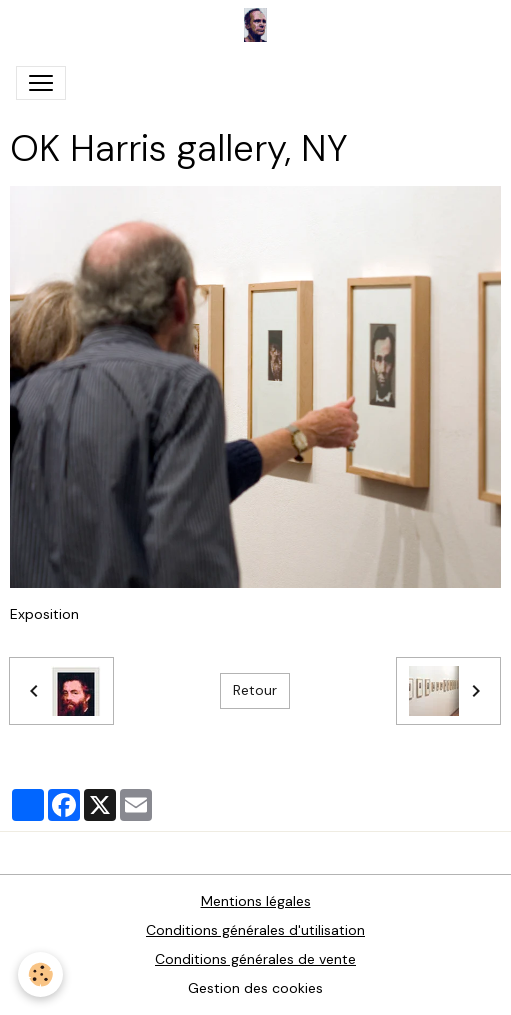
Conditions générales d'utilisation (255, 930)
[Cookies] (40, 974)
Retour (255, 690)
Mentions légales (256, 901)
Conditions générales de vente (255, 959)
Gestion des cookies (255, 988)
